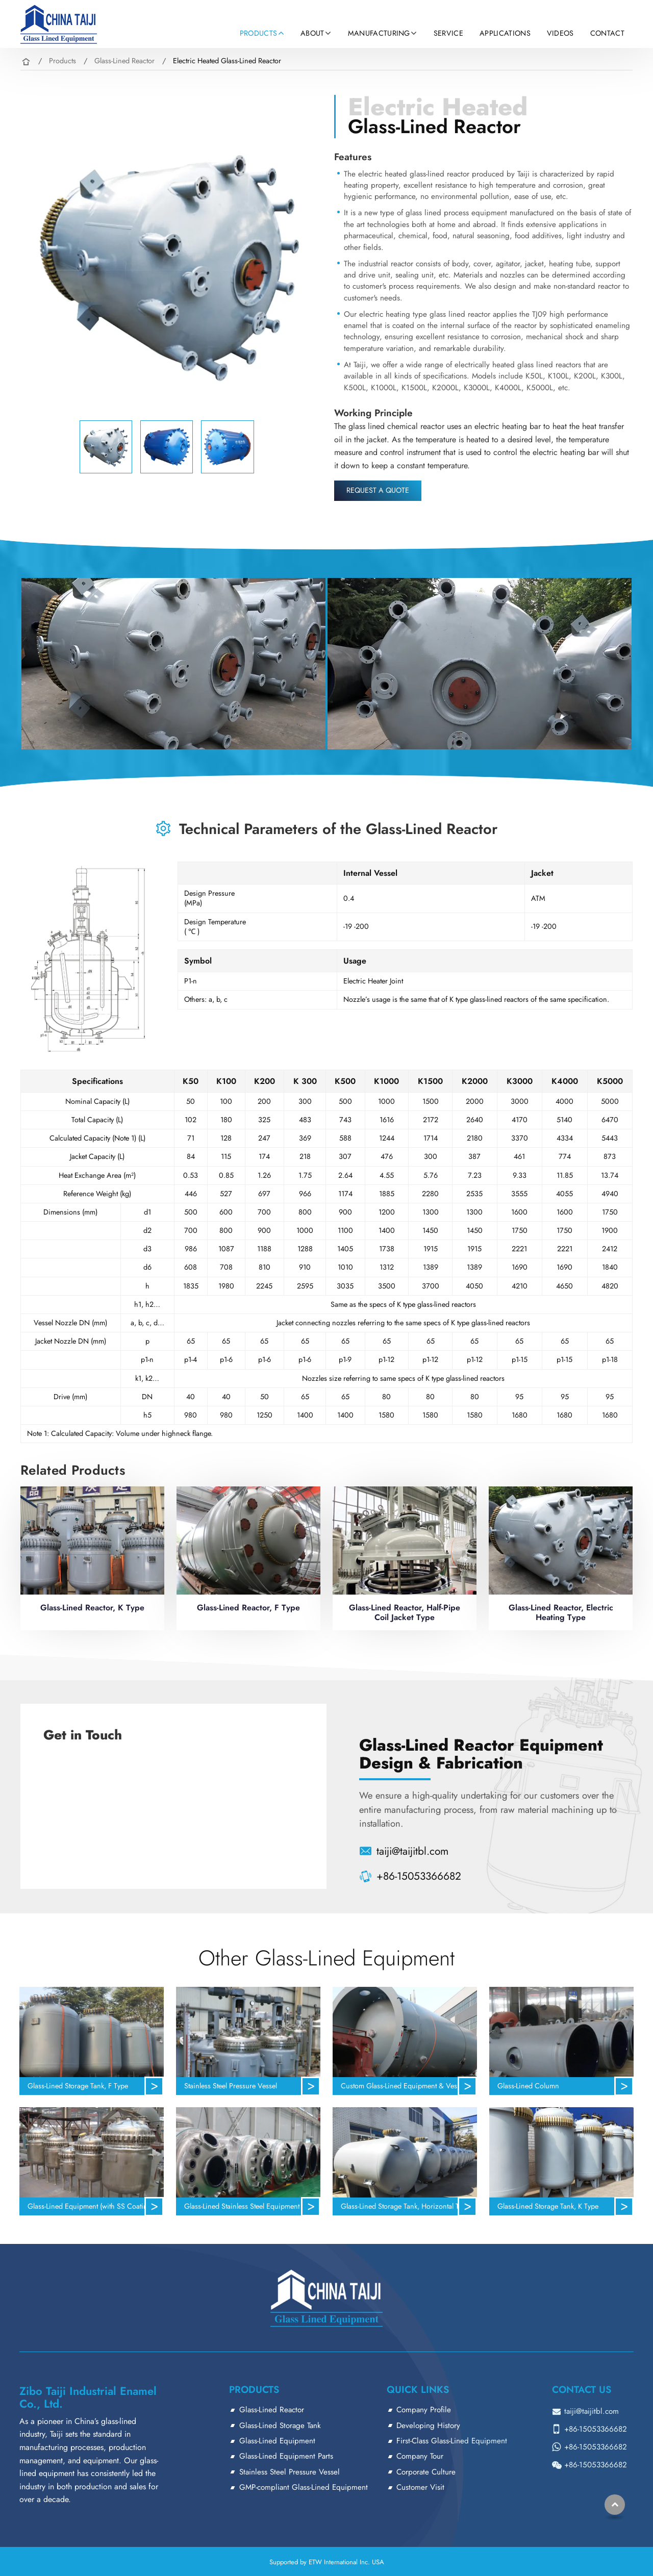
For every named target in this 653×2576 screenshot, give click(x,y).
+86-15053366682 (418, 1876)
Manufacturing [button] (379, 33)
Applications (505, 33)
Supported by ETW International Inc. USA (326, 2562)
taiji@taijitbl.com (412, 1851)
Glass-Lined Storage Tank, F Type (78, 2086)
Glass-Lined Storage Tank (280, 2425)
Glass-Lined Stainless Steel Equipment (241, 2206)
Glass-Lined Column (528, 2086)
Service (448, 33)
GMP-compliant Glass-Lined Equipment (303, 2487)
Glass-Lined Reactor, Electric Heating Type (561, 1612)
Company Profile (423, 2409)
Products (62, 61)
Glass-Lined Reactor (124, 61)
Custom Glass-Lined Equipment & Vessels (404, 2086)
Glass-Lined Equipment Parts (286, 2456)
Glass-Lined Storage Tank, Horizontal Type (405, 2206)
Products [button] (259, 33)
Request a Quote (377, 490)
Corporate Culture (426, 2472)
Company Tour (419, 2456)
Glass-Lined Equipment (277, 2440)
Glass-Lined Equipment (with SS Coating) (91, 2206)
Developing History (428, 2425)
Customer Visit (420, 2487)
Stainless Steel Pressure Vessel (230, 2086)
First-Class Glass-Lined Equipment (451, 2440)
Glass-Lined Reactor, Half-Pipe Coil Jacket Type (404, 1612)
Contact (607, 33)
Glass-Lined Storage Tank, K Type (547, 2206)
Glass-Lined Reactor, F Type (248, 1607)
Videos (560, 33)
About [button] (312, 33)
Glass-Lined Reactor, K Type (92, 1607)
